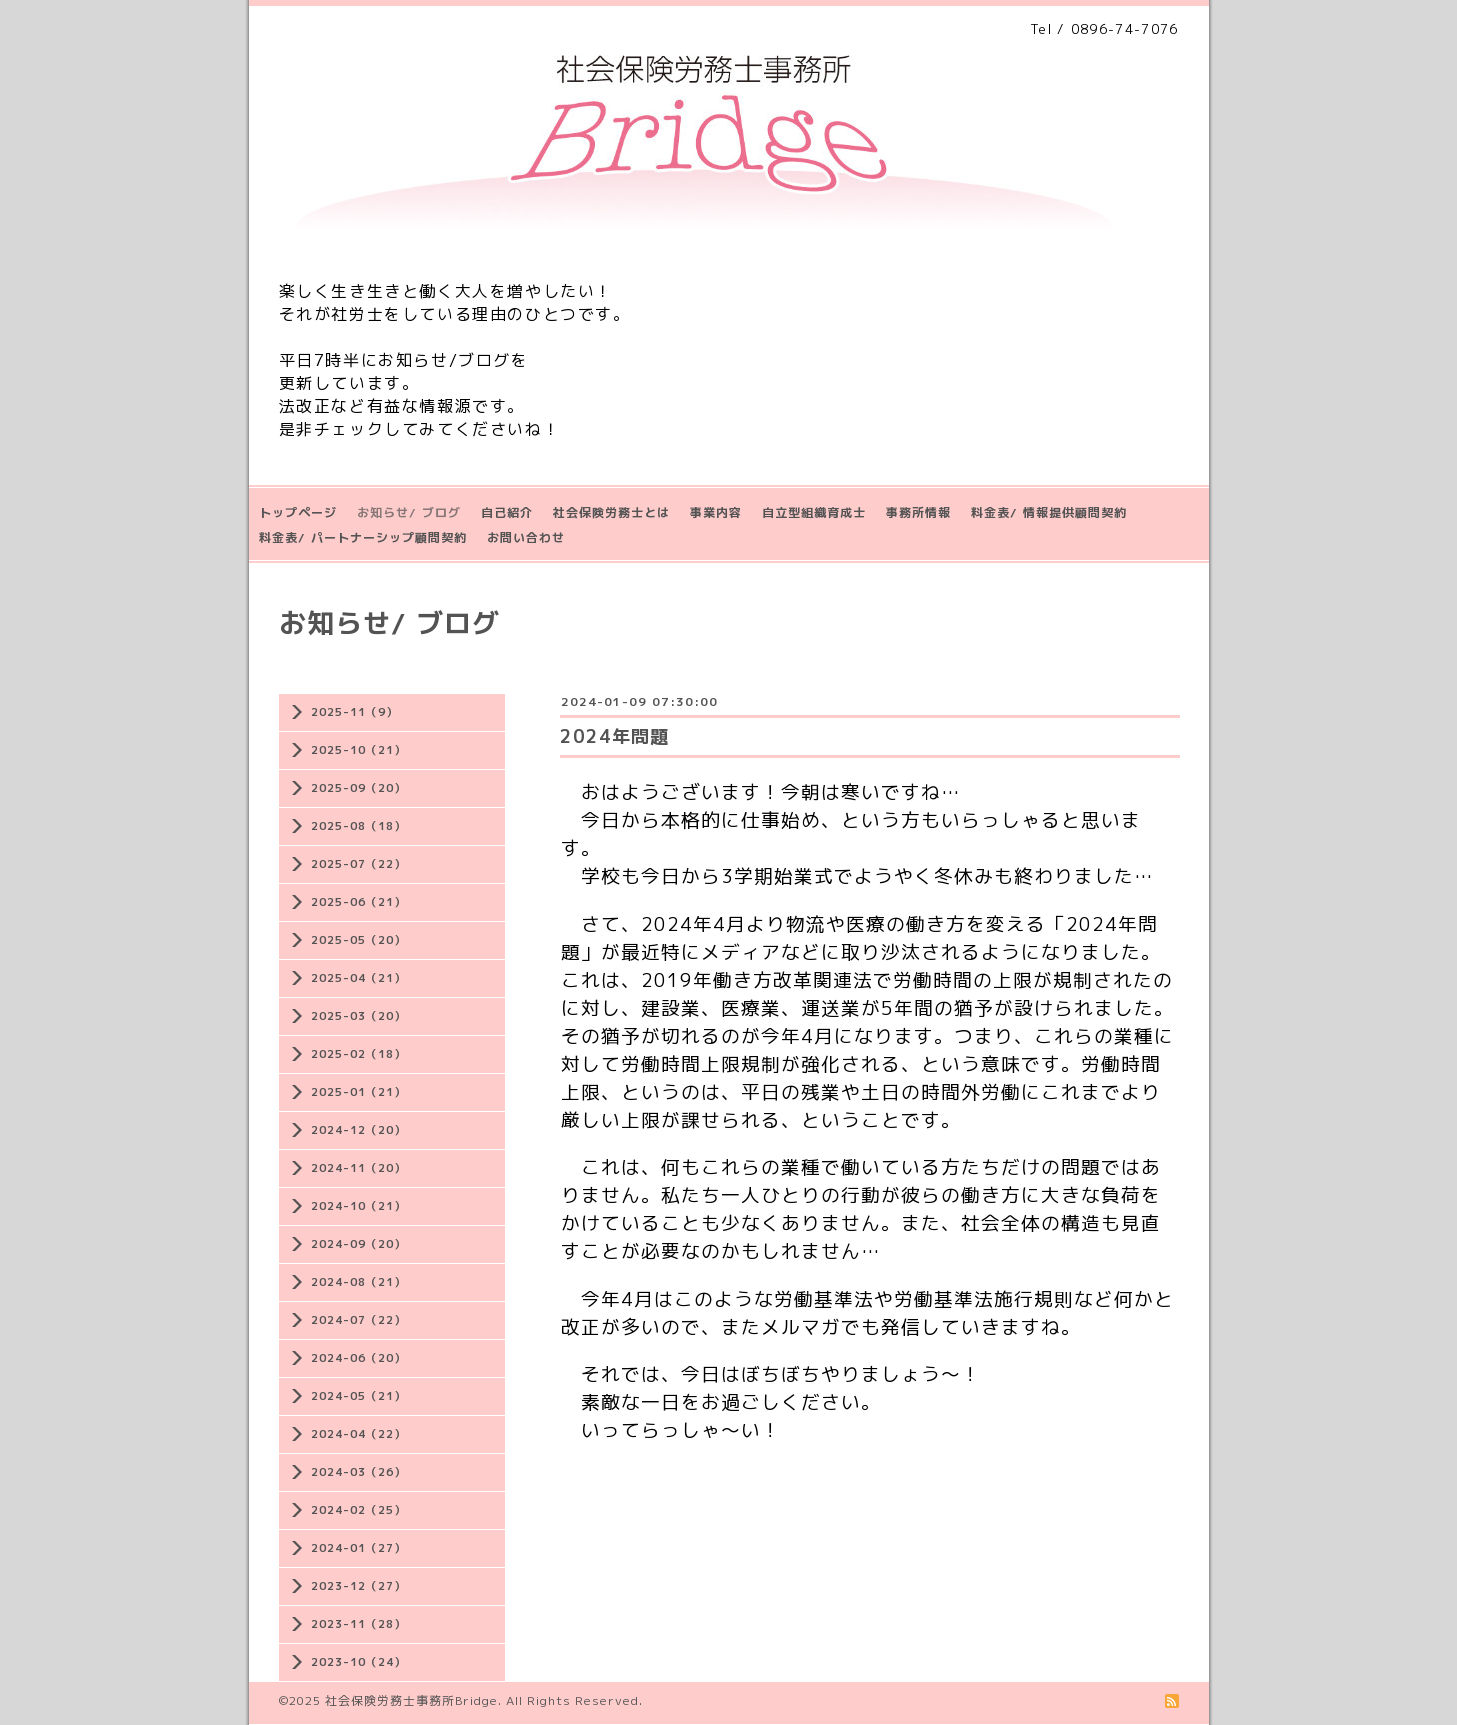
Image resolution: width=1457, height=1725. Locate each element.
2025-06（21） (358, 902)
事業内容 (716, 512)
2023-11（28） (358, 1624)
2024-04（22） (358, 1434)
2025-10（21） (358, 750)
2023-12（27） (358, 1586)
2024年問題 (614, 736)
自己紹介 (507, 512)
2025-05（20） (358, 940)
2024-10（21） (358, 1206)
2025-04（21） (358, 978)
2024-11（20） (358, 1168)
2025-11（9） (354, 712)
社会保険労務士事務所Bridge (411, 1700)
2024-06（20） (358, 1358)
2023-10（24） (358, 1662)
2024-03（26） (358, 1472)
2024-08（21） (358, 1282)
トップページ (298, 512)
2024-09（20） (358, 1244)
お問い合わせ (526, 537)
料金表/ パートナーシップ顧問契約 (363, 537)
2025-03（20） (358, 1016)
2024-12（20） (358, 1130)
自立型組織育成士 (814, 512)
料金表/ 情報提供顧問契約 (1049, 512)
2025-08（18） (358, 826)
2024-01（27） (358, 1548)
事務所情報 (918, 512)
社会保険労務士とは (611, 512)
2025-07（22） (358, 864)
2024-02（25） (358, 1510)
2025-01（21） (358, 1092)
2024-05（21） (358, 1396)
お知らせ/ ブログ (409, 512)
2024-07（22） (358, 1320)
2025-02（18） (358, 1054)
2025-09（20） (358, 788)
